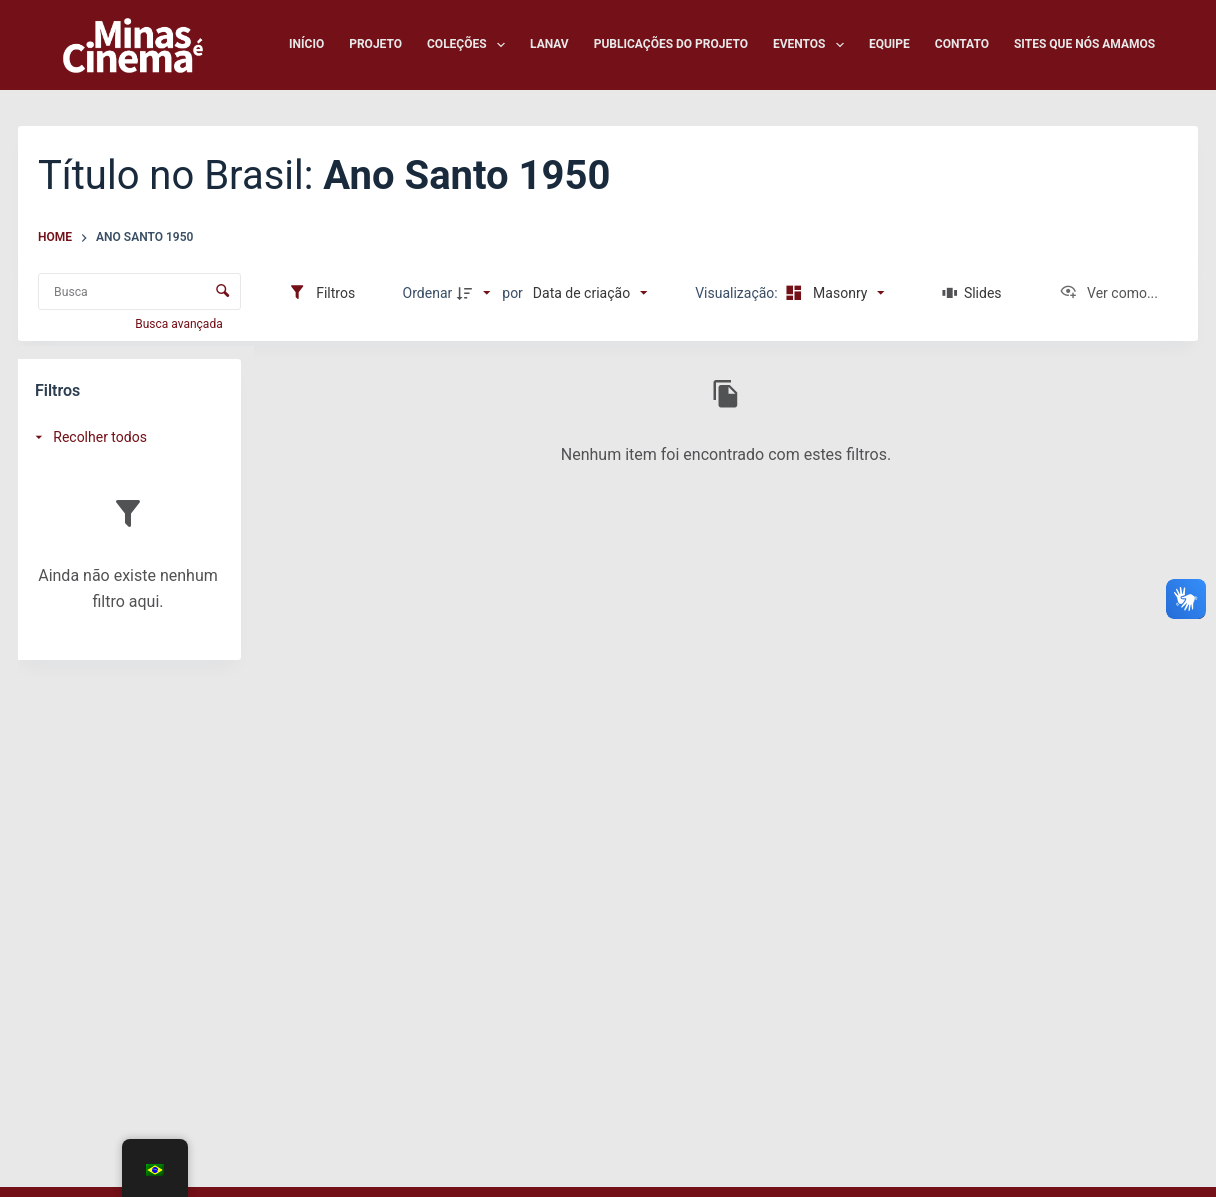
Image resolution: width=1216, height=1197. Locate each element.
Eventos (812, 45)
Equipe (889, 44)
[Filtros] (321, 293)
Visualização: (738, 293)
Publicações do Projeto (671, 44)
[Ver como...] (1108, 293)
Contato (962, 44)
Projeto (375, 44)
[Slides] (971, 293)
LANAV (549, 44)
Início (306, 44)
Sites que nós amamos (1084, 44)
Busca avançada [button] (180, 324)
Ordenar (428, 293)
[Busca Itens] (139, 291)
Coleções (470, 45)
